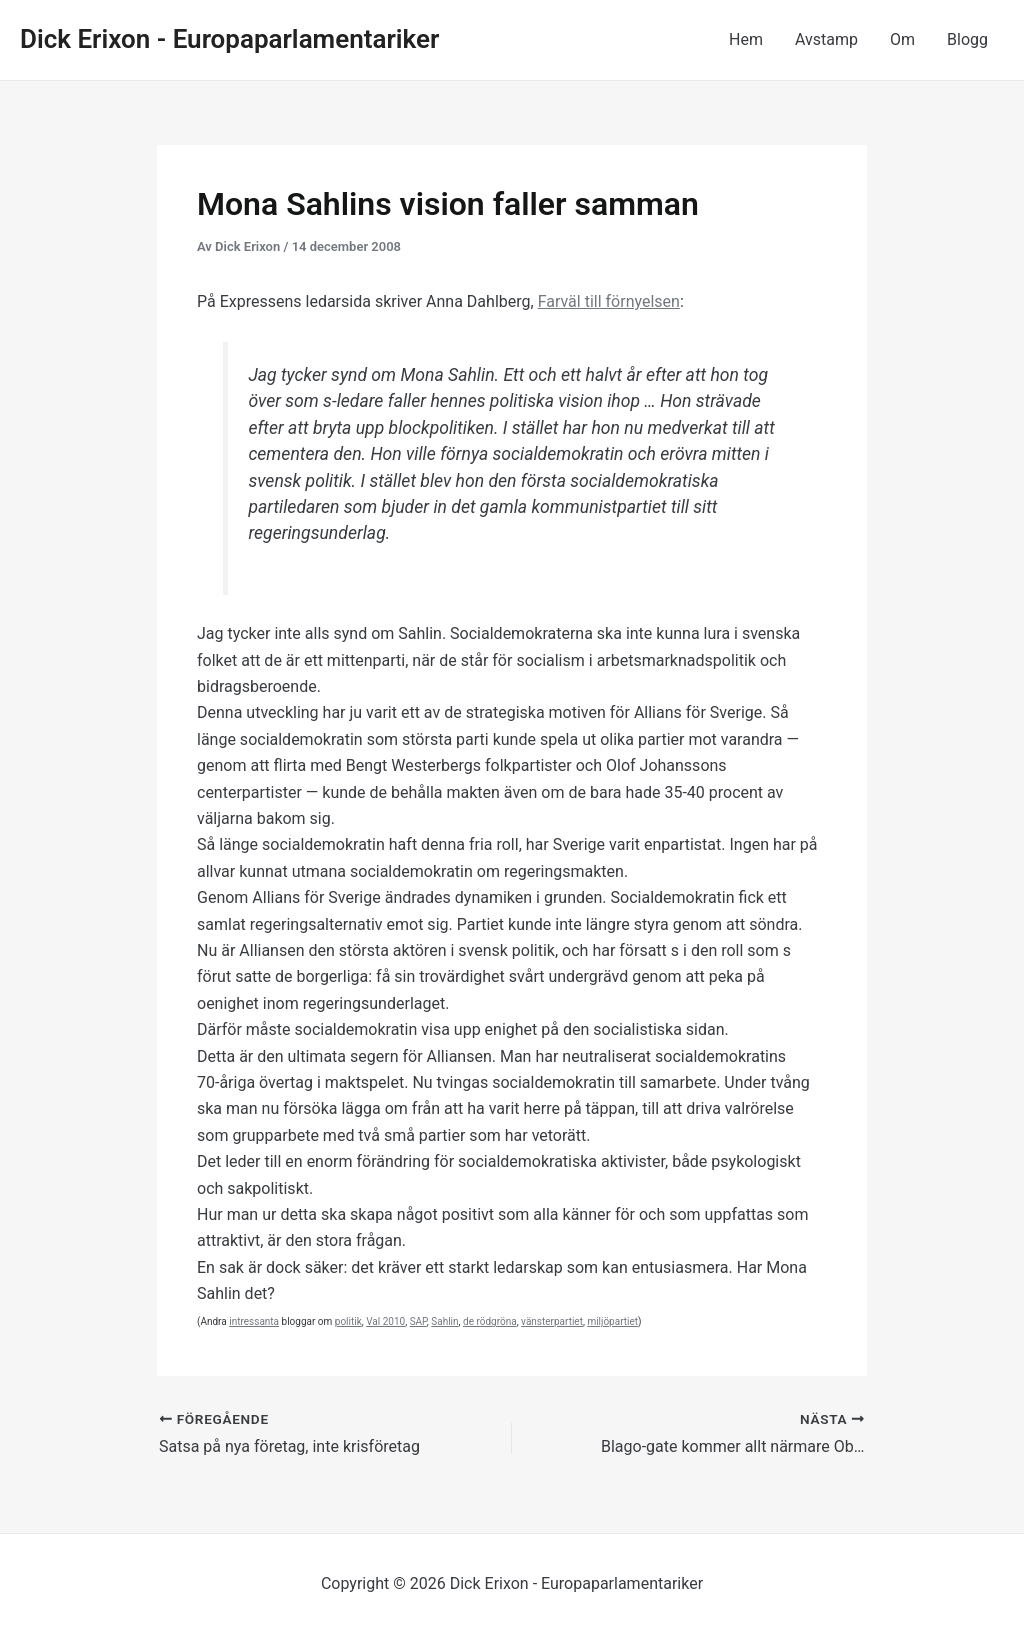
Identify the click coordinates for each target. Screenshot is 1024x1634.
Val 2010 (385, 1321)
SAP (418, 1321)
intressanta (254, 1321)
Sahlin (444, 1321)
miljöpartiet (612, 1321)
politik (348, 1321)
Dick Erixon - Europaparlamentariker (229, 39)
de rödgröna (490, 1321)
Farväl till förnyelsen (609, 301)
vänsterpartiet (552, 1321)
